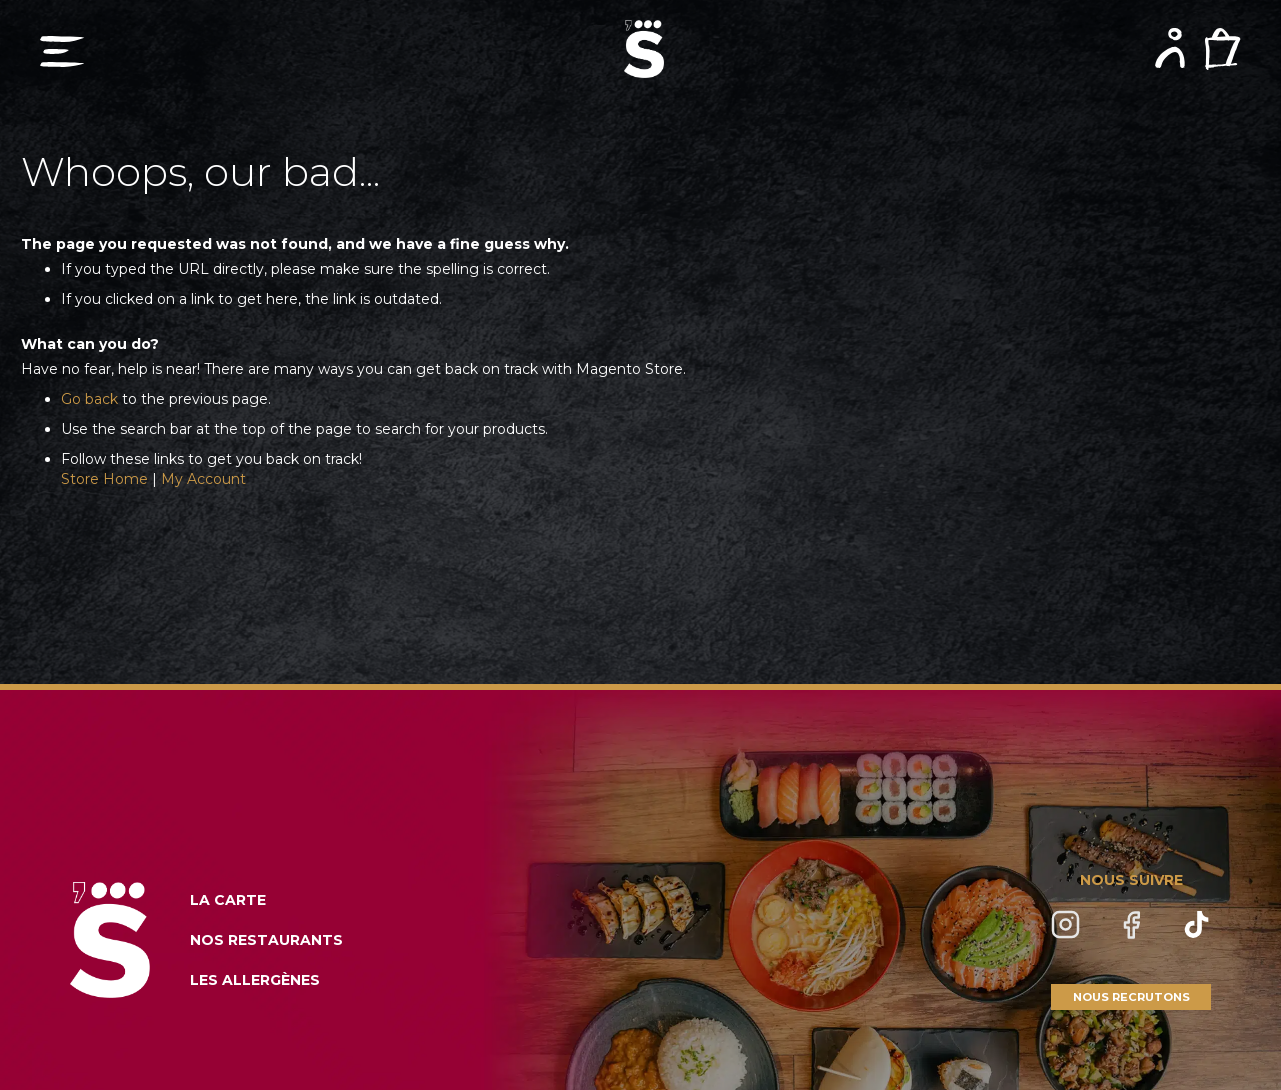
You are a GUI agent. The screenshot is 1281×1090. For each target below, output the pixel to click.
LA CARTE (228, 900)
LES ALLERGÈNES (255, 980)
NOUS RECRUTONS (1131, 997)
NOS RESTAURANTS (266, 940)
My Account (203, 479)
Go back (89, 399)
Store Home (104, 479)
